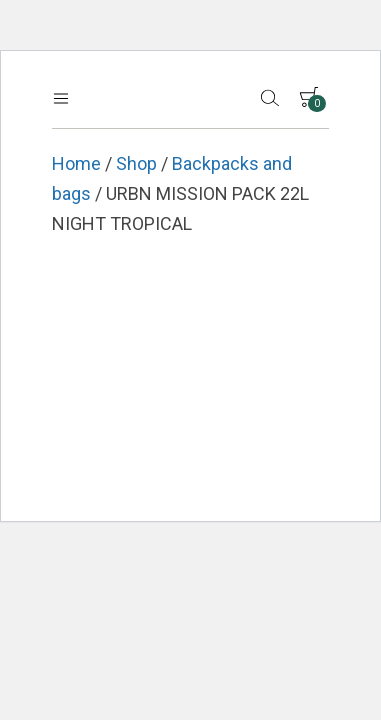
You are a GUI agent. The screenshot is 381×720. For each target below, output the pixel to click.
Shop (136, 163)
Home (76, 163)
